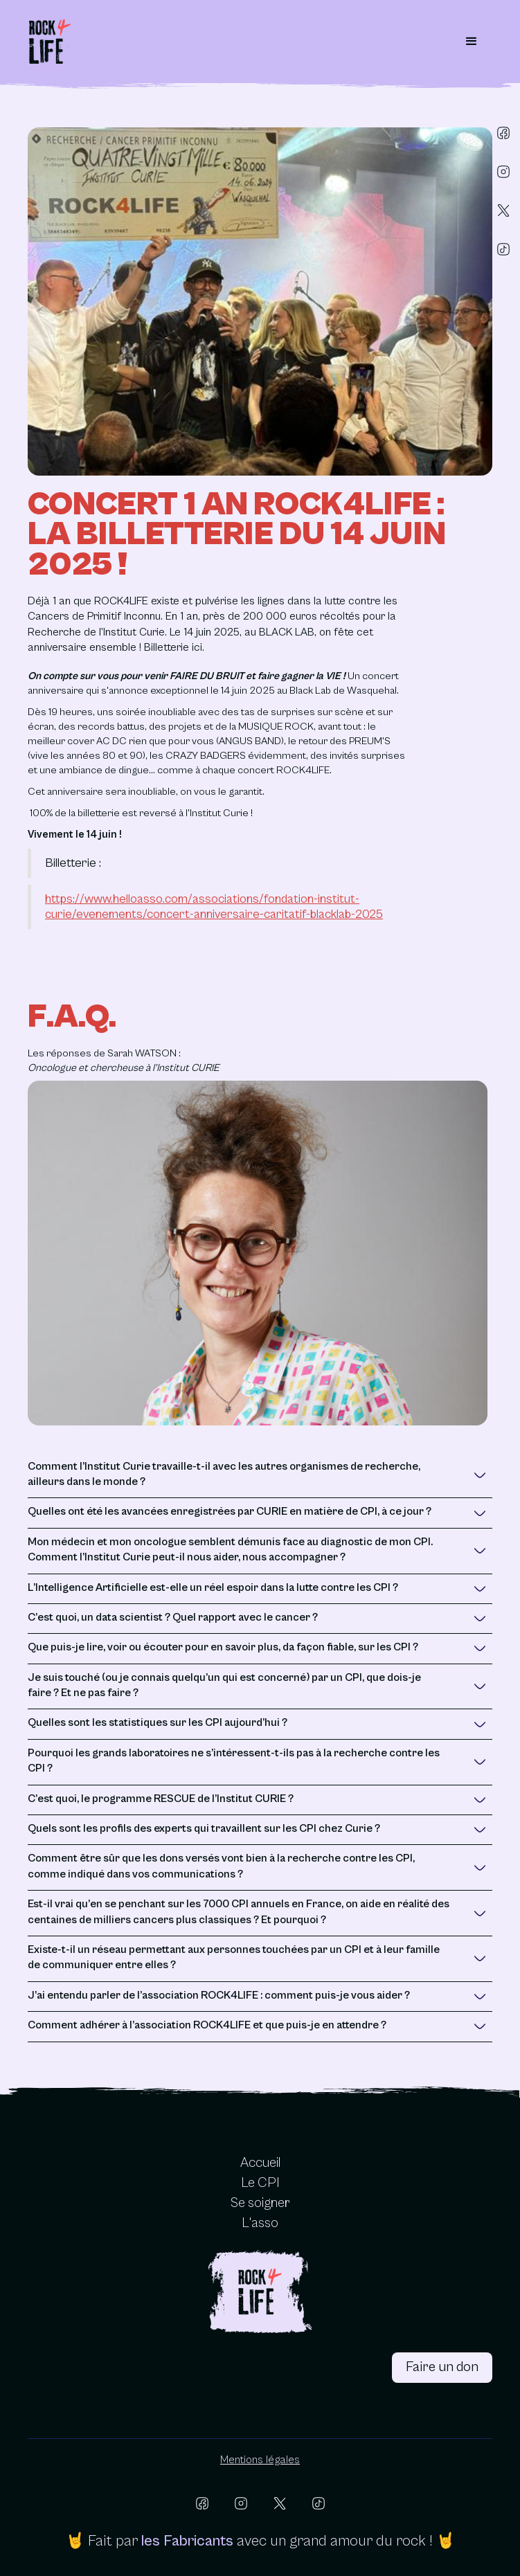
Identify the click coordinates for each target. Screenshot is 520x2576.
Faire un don (442, 2367)
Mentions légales (260, 2459)
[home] (50, 41)
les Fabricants (187, 2541)
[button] (471, 41)
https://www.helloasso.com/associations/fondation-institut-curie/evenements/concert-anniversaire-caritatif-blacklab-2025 (214, 906)
